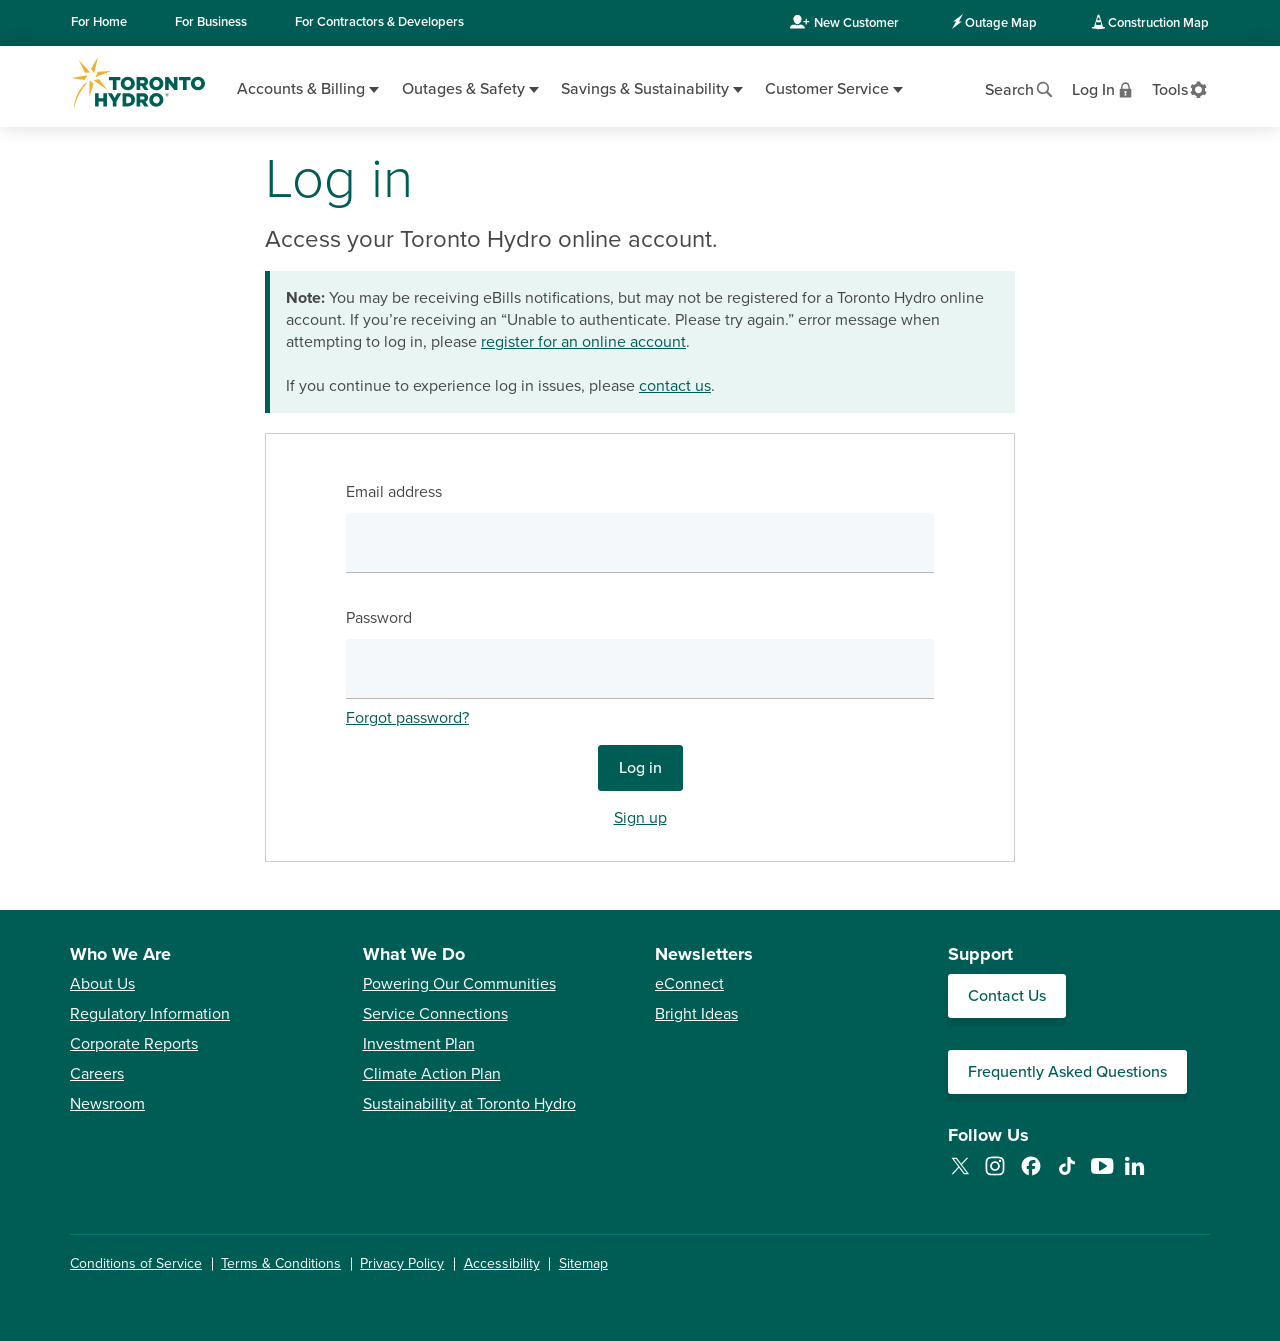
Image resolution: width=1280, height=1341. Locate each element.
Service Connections (435, 1014)
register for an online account (583, 342)
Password (379, 618)
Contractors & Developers (379, 22)
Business (211, 22)
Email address (394, 492)
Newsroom (107, 1104)
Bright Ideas (696, 1014)
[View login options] (1104, 88)
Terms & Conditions (281, 1263)
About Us (102, 984)
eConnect (689, 984)
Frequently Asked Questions (1067, 1072)
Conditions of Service (136, 1263)
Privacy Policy (402, 1263)
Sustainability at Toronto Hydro (469, 1104)
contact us (675, 386)
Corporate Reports (134, 1044)
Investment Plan (419, 1044)
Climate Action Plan (432, 1074)
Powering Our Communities (459, 984)
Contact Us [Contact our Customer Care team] (1007, 996)
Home (99, 22)
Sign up (640, 818)
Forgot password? (407, 718)
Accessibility (502, 1263)
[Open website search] (1020, 88)
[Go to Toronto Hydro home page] (138, 83)
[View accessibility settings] (1180, 88)
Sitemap (583, 1263)
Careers (97, 1074)
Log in (640, 768)
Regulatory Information (150, 1014)
